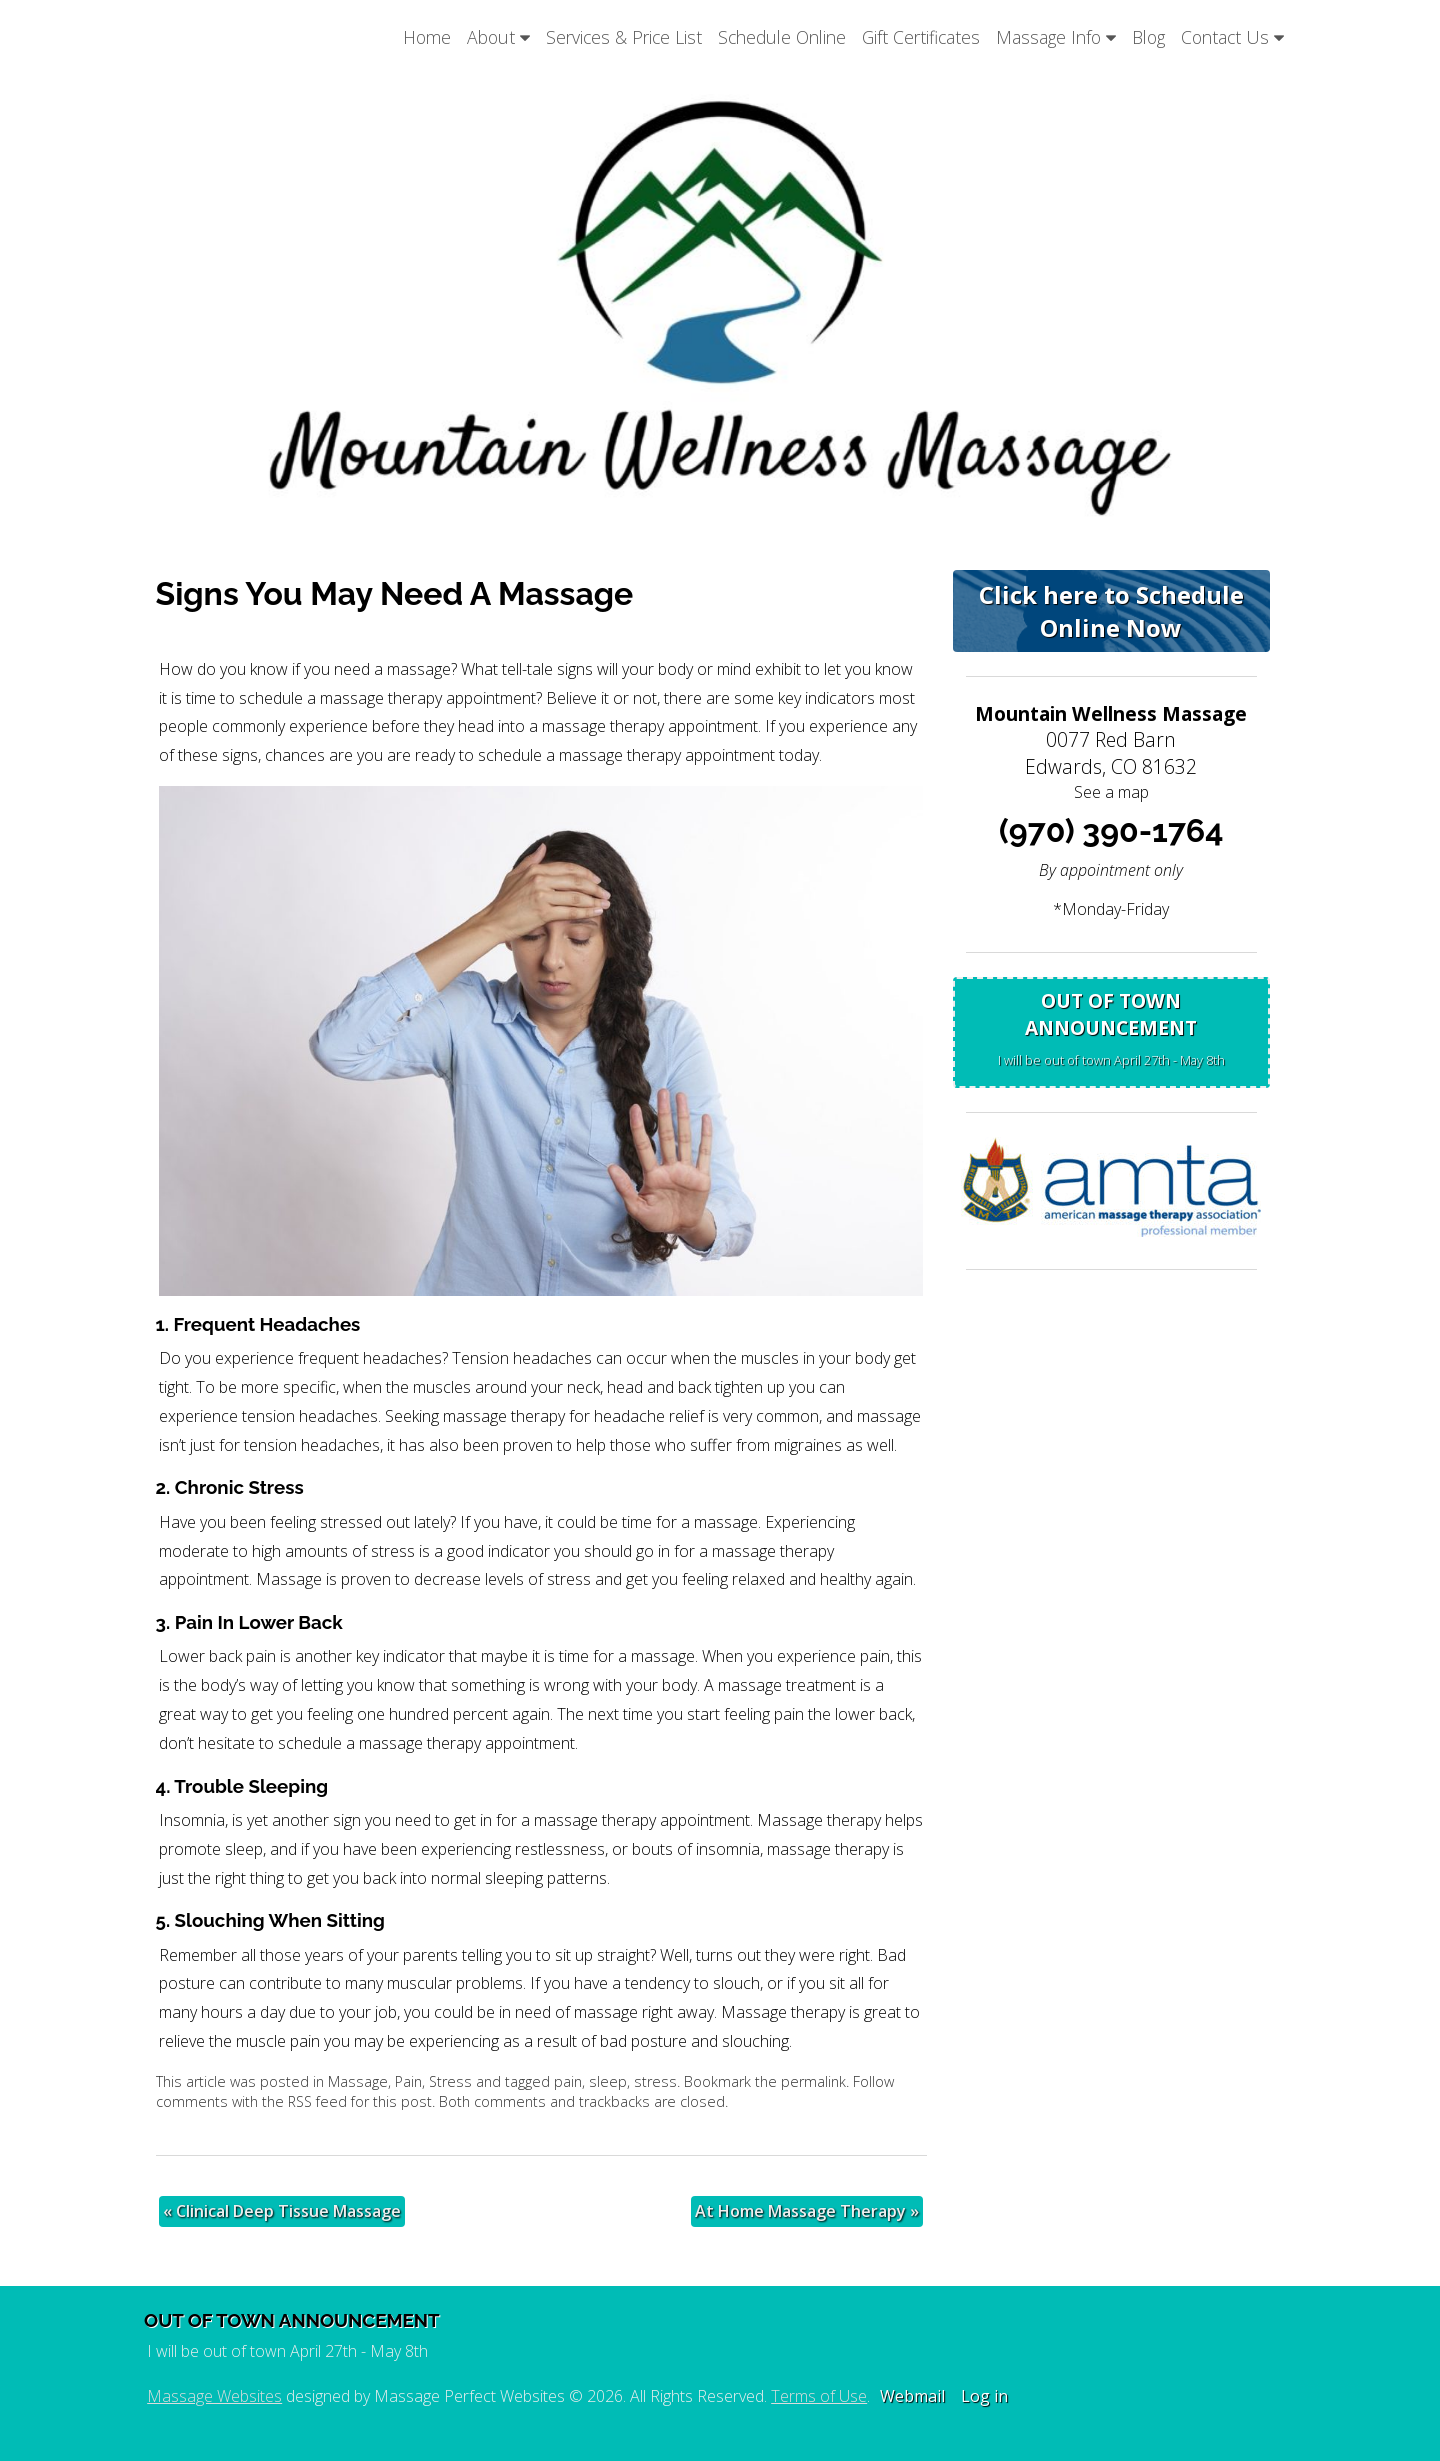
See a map (1111, 792)
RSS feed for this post (360, 2101)
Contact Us (1232, 37)
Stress (450, 2081)
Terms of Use (819, 2396)
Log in (984, 2396)
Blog (1148, 37)
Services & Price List (624, 37)
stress (655, 2081)
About (498, 37)
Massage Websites (214, 2396)
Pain (408, 2081)
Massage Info (1056, 37)
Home (427, 37)
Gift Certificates (921, 37)
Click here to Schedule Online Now (1111, 611)
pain (568, 2081)
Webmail (912, 2396)
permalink (813, 2081)
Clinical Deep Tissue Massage (282, 2211)
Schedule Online (782, 37)
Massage (358, 2081)
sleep (608, 2081)
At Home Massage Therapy (807, 2211)
